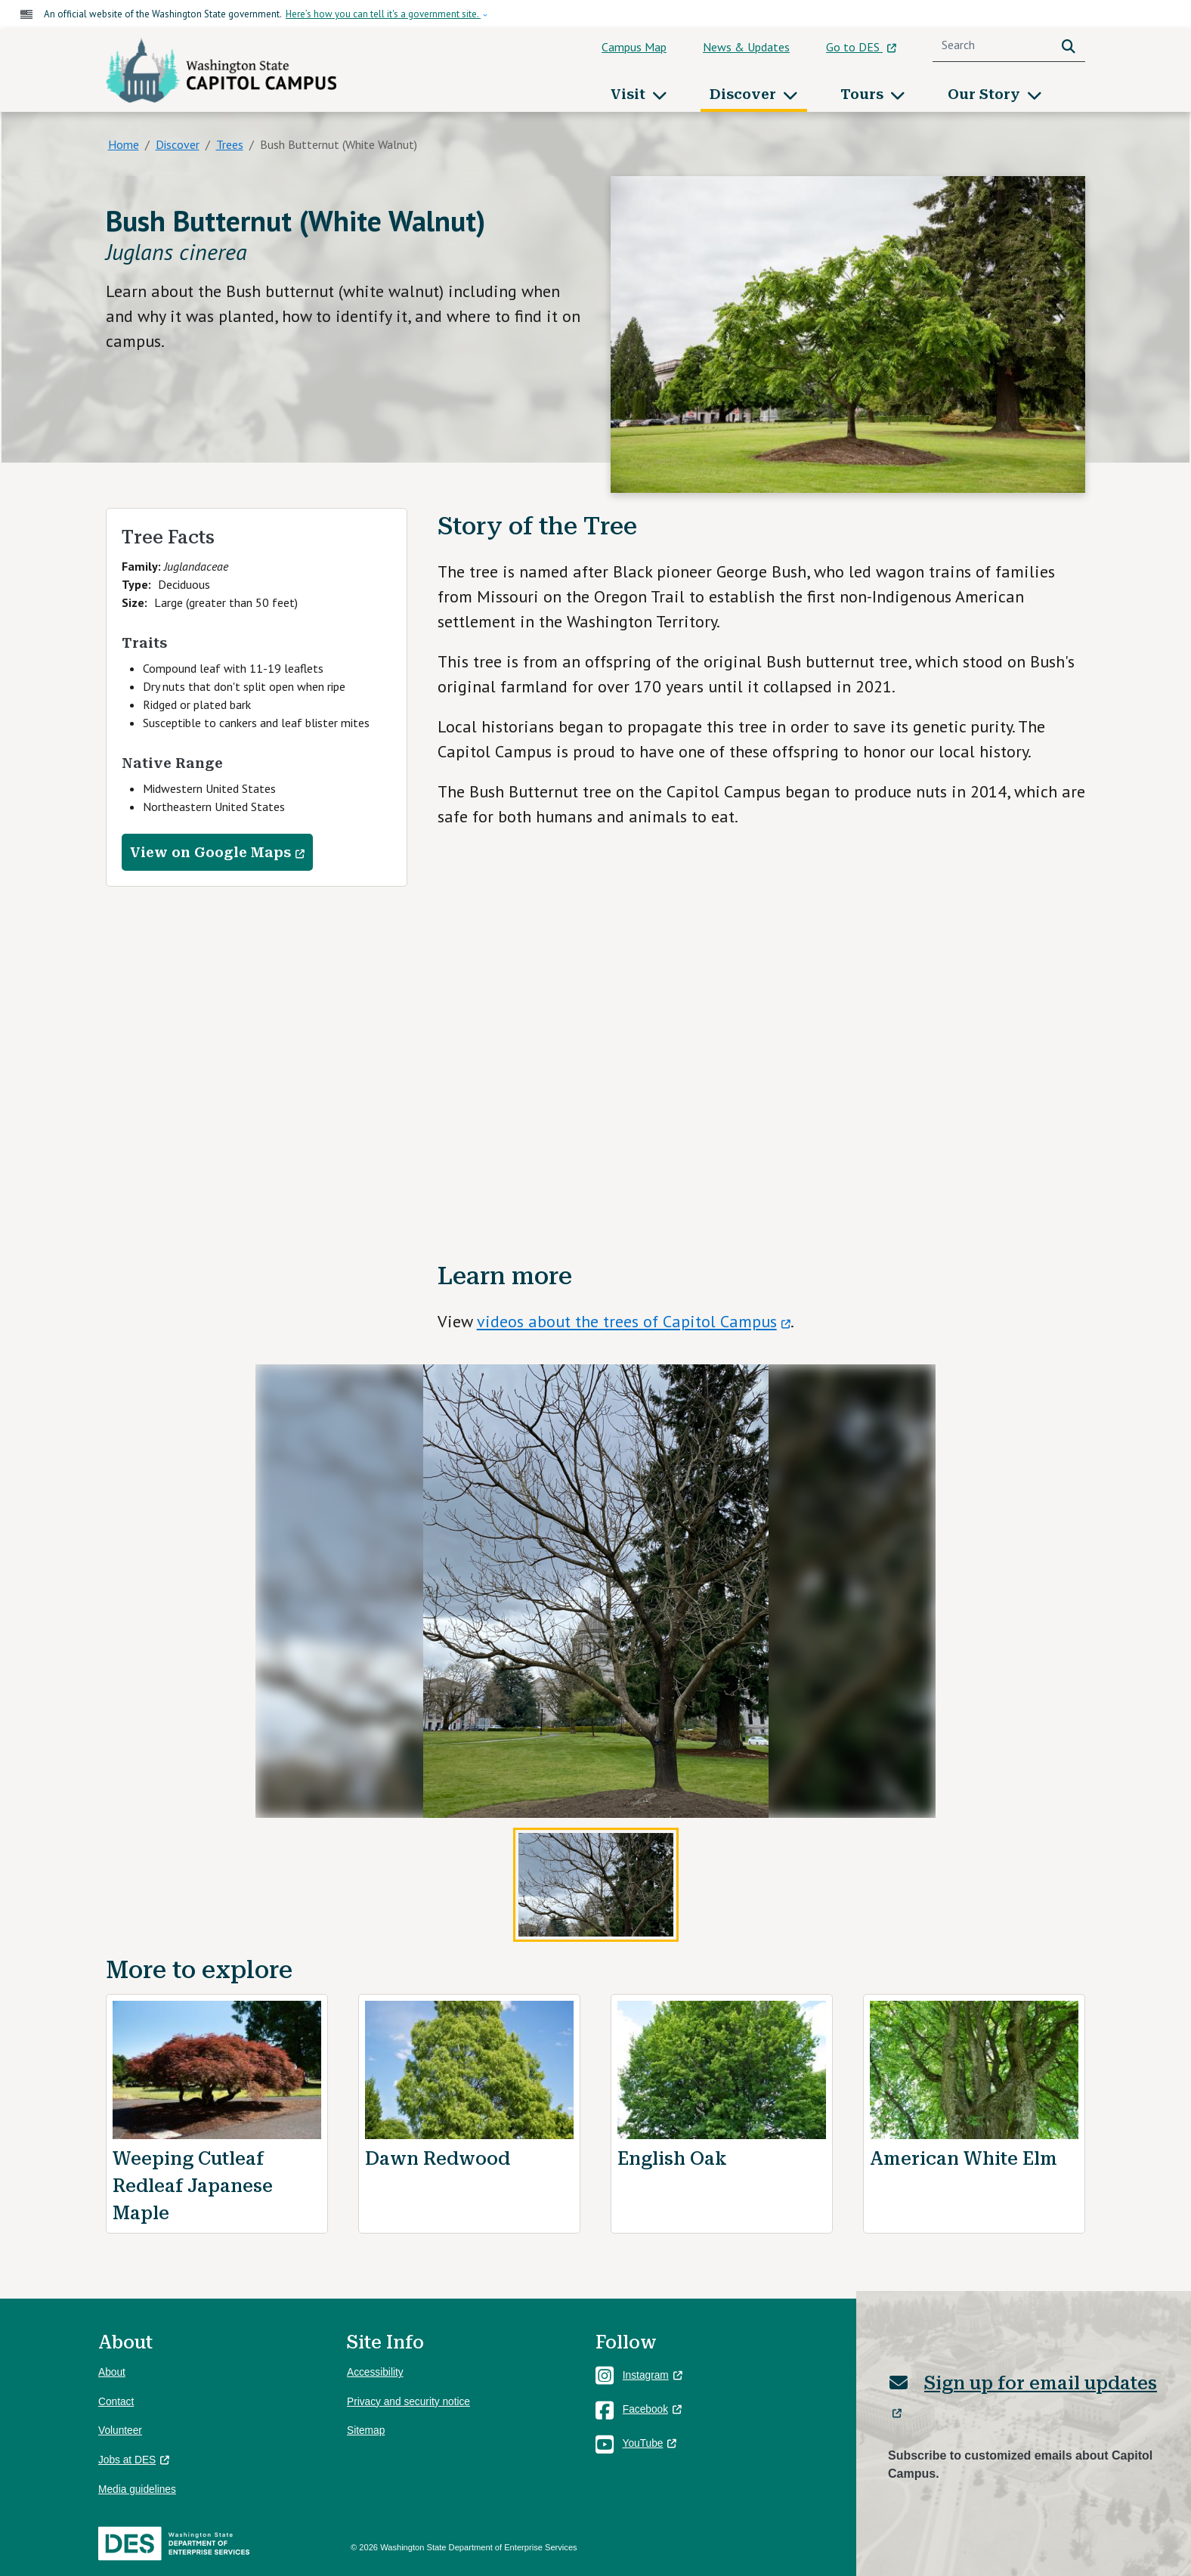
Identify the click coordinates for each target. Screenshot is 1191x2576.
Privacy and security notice (408, 2401)
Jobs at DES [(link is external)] (133, 2460)
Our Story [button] (986, 94)
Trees (229, 144)
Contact (116, 2401)
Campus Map (634, 47)
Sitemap (366, 2430)
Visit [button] (630, 94)
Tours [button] (863, 94)
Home (123, 144)
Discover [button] (745, 94)
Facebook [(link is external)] (652, 2409)
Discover (178, 144)
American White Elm (963, 2158)
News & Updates (746, 47)
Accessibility (375, 2372)
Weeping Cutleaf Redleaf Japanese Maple (193, 2186)
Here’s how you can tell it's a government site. (383, 14)
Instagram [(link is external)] (652, 2375)
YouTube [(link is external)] (650, 2443)
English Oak (672, 2158)
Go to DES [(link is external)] (861, 47)
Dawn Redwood (437, 2158)
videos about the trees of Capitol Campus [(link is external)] (633, 1321)
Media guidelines (137, 2489)
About (111, 2372)
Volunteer (120, 2430)
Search (1071, 45)
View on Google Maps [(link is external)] (217, 852)
